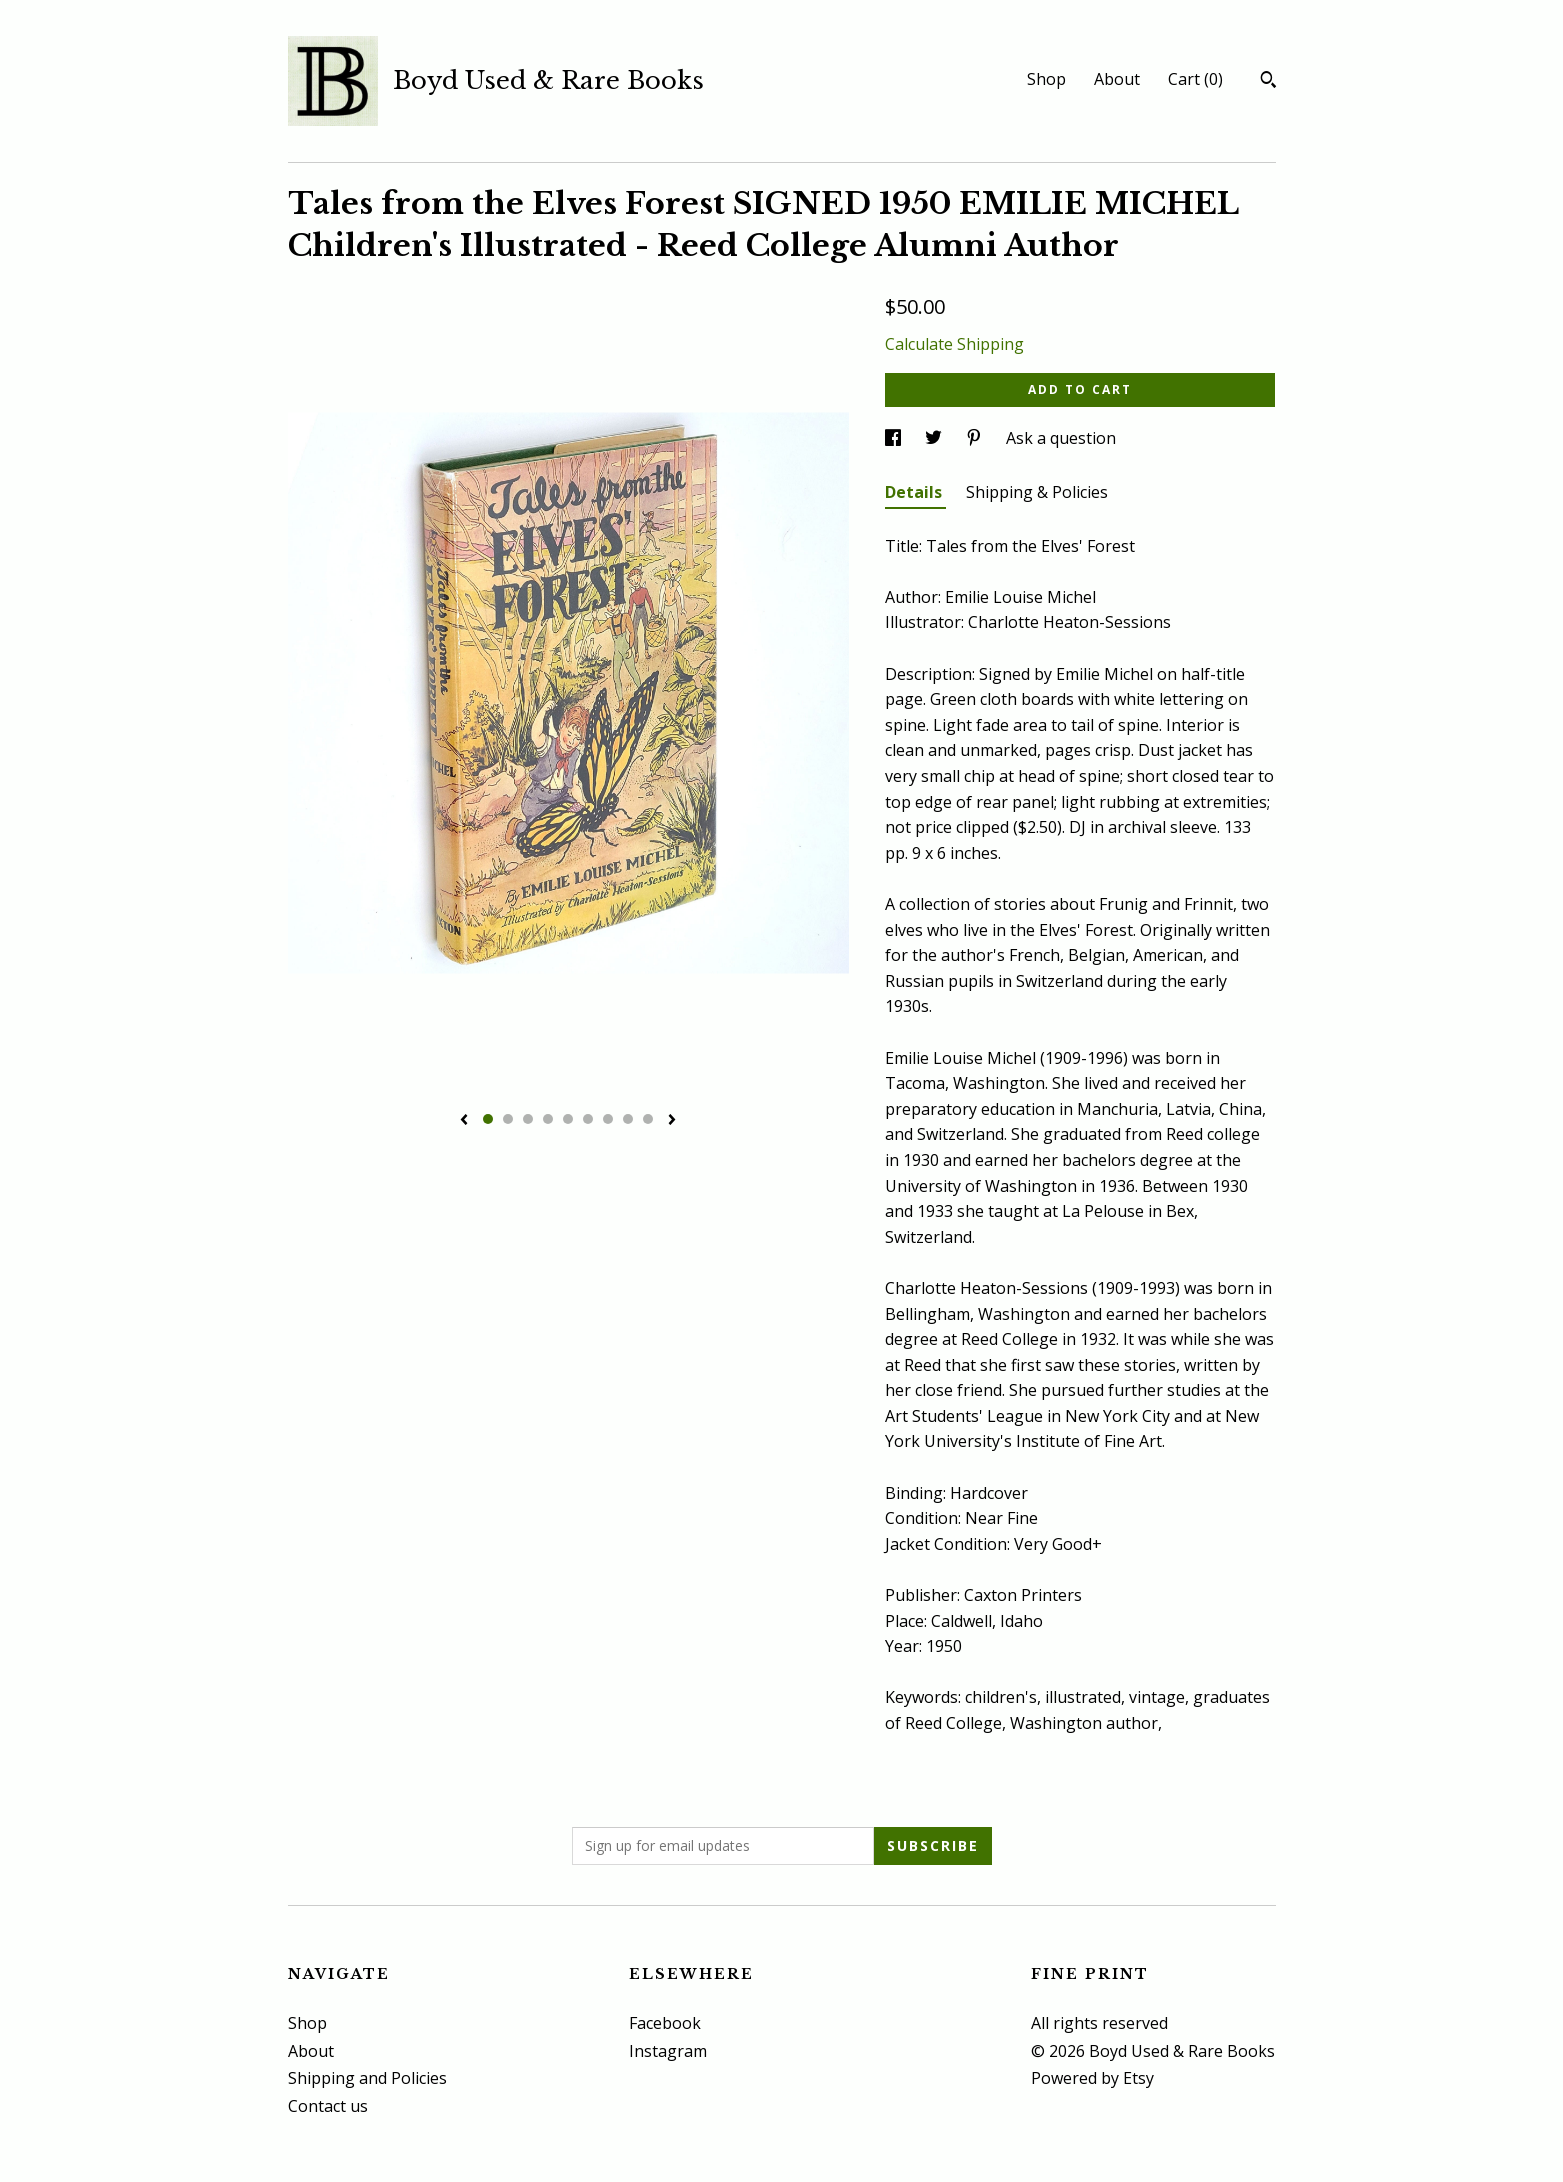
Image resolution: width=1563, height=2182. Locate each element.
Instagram (668, 2051)
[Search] (1268, 82)
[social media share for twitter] (935, 438)
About (1117, 79)
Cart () (1195, 79)
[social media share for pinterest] (976, 438)
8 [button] (628, 1119)
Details (915, 492)
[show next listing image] (672, 1121)
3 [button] (528, 1119)
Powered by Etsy (1092, 2078)
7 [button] (608, 1119)
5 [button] (568, 1119)
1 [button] (488, 1119)
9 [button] (648, 1119)
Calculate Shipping (954, 344)
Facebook (665, 2023)
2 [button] (508, 1119)
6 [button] (588, 1119)
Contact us (328, 2106)
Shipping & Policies (1037, 492)
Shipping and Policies (367, 2078)
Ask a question (1061, 438)
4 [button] (548, 1119)
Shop (1046, 79)
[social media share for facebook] (895, 438)
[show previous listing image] (464, 1121)
